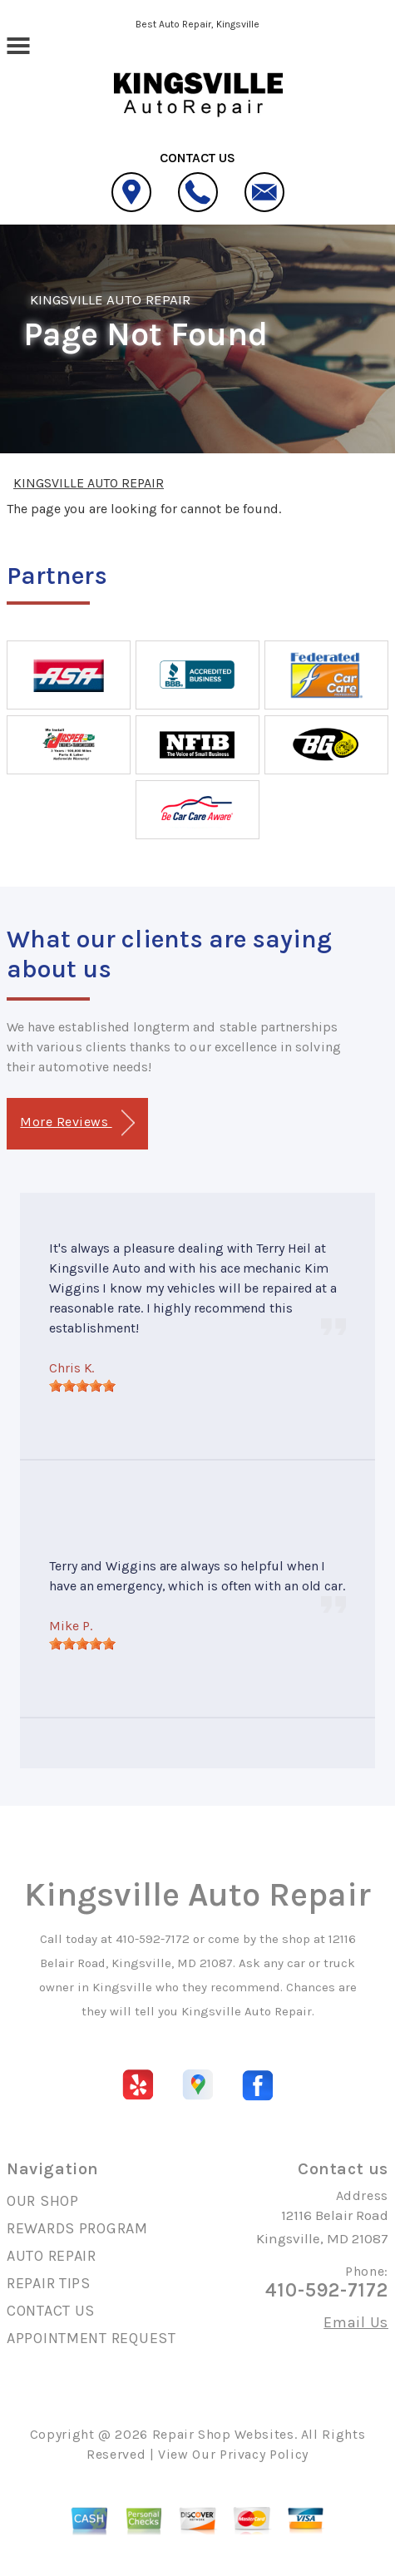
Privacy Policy (264, 2454)
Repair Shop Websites (223, 2434)
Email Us (355, 2322)
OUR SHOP (43, 2201)
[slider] (82, 1385)
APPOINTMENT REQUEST (91, 2338)
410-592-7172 (153, 1938)
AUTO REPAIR (51, 2256)
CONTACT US (51, 2311)
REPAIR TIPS (49, 2283)
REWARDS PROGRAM (77, 2228)
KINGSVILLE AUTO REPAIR (110, 299)
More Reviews (77, 1123)
